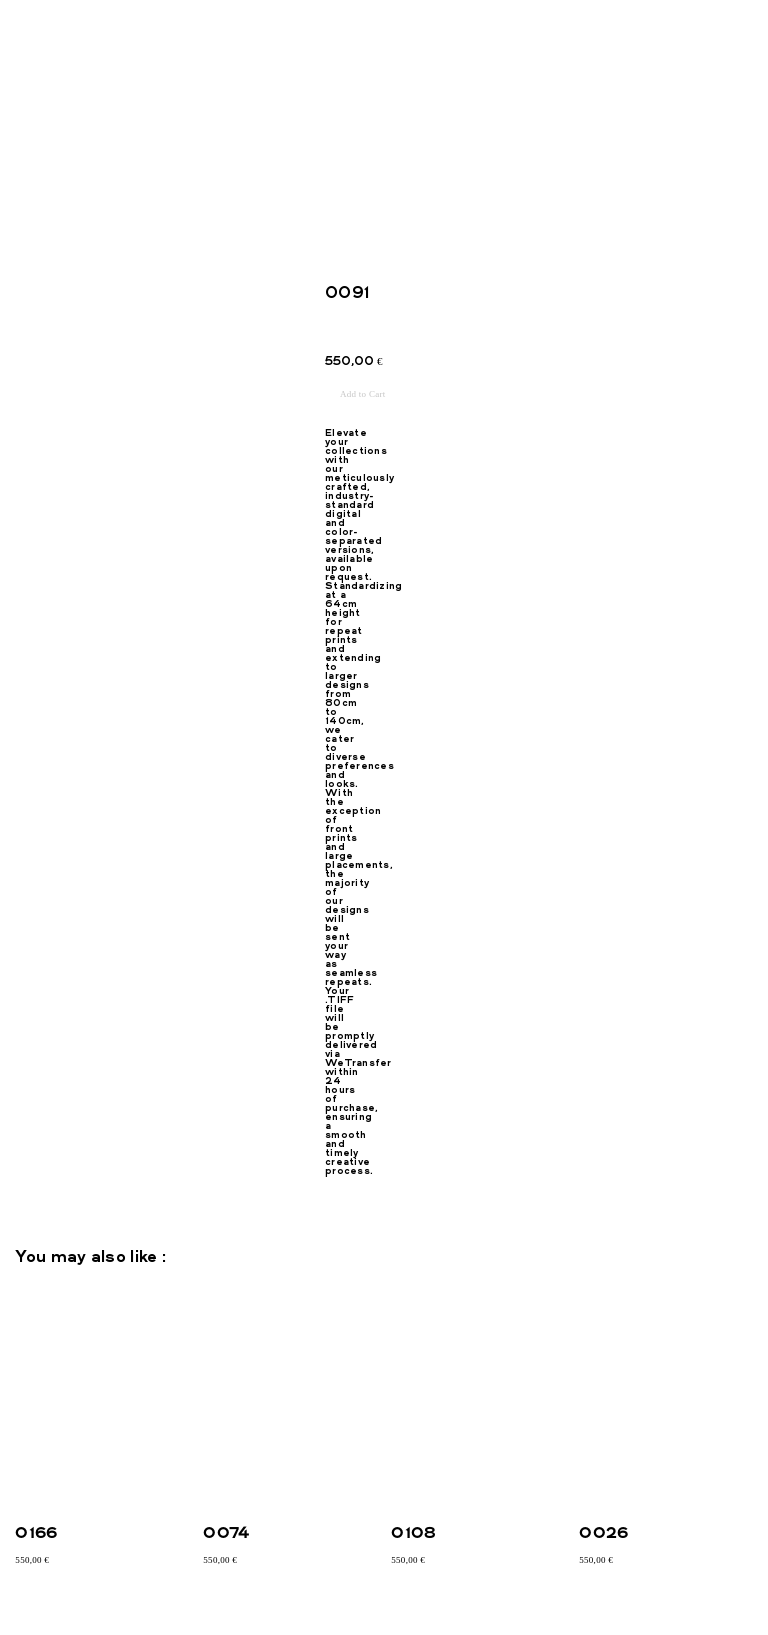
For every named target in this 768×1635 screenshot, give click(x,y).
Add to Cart (362, 394)
